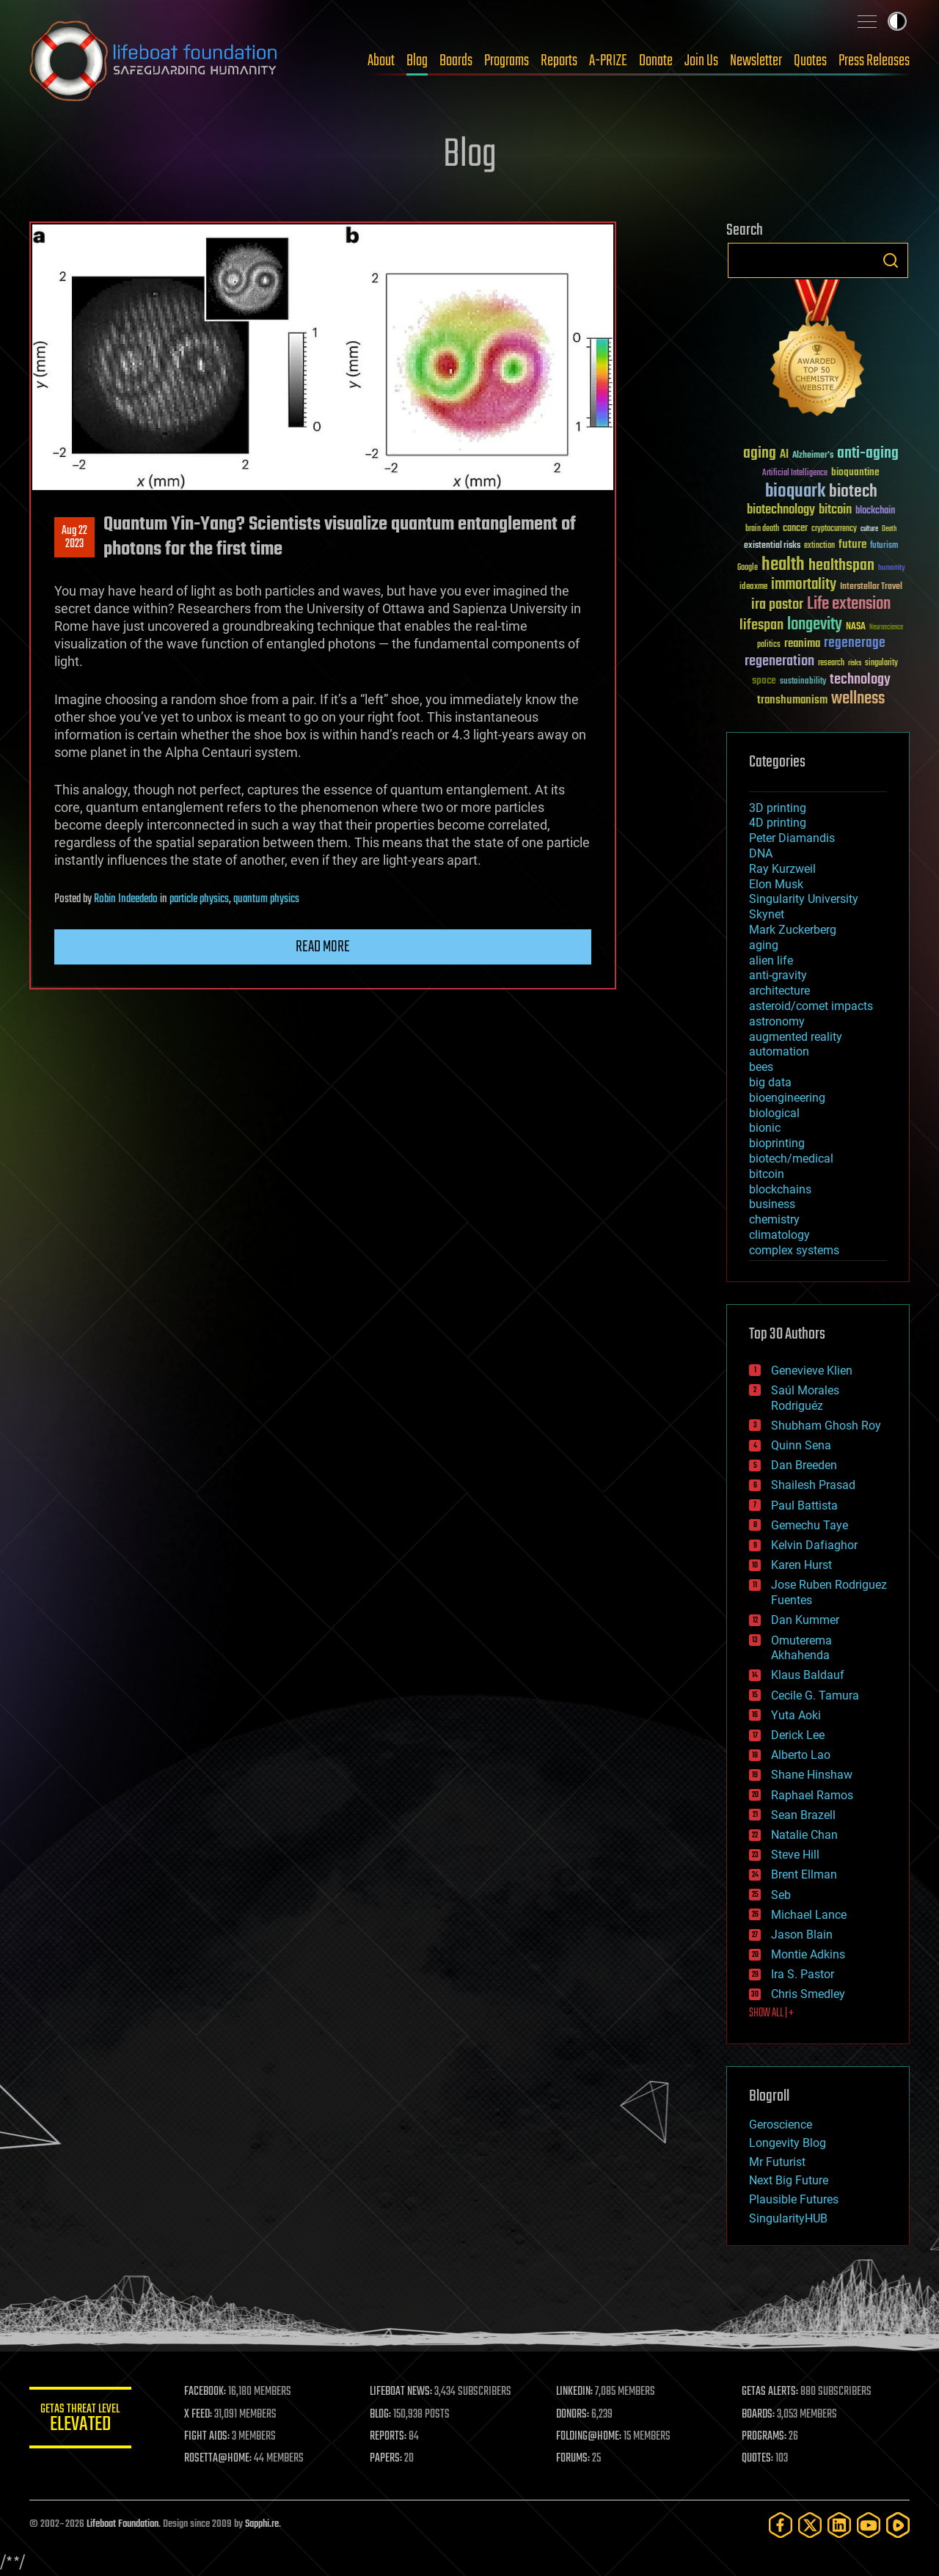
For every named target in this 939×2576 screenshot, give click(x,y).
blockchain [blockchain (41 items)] (875, 511)
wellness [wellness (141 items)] (858, 699)
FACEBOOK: (206, 2391)
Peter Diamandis (792, 838)
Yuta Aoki (796, 1715)
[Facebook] (780, 2525)
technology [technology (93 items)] (860, 680)
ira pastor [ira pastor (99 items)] (777, 604)
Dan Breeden (804, 1465)
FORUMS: (574, 2458)
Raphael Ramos (812, 1795)
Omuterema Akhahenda (801, 1648)
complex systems (794, 1250)
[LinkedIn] (839, 2525)
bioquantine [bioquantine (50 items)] (855, 472)
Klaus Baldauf (807, 1675)
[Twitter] (810, 2525)
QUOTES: (758, 2458)
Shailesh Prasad (813, 1485)
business (772, 1204)
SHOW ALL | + (771, 2013)
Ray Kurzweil (782, 869)
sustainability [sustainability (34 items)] (803, 682)
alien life (771, 960)
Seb (781, 1895)
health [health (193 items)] (783, 565)
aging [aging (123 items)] (759, 453)
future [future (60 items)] (852, 545)
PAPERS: (386, 2458)
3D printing (777, 808)
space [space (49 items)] (764, 680)
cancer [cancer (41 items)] (795, 529)
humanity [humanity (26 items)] (891, 568)
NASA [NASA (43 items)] (856, 627)
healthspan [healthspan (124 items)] (841, 566)
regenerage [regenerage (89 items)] (854, 643)
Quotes (810, 61)
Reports (559, 61)
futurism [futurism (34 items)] (884, 546)
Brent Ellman (804, 1874)
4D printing (777, 823)
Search (890, 260)
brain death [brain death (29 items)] (762, 529)
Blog (417, 61)
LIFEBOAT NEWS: (401, 2391)
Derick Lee (798, 1735)
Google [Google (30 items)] (747, 568)
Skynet (766, 914)
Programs (506, 61)
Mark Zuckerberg (792, 930)
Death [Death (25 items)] (889, 529)
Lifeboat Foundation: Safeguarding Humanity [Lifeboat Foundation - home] (154, 61)
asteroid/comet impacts (811, 1006)
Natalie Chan (804, 1835)
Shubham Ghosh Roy (826, 1425)
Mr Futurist (777, 2162)
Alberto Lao (800, 1755)
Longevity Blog (787, 2143)
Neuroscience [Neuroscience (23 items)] (886, 628)
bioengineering (787, 1098)
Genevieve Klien (811, 1370)
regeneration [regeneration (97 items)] (779, 661)
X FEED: (199, 2414)
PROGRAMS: (764, 2436)
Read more (323, 946)
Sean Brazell (803, 1815)
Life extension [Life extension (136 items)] (849, 604)
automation (779, 1051)
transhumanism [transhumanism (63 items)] (792, 700)
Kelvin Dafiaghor (814, 1545)
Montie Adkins (808, 1954)
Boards (455, 61)
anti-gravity (778, 975)
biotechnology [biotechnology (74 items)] (781, 510)
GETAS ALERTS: (770, 2391)
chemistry (774, 1219)
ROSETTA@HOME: (218, 2458)
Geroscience (780, 2125)
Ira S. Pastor (802, 1974)
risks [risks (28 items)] (854, 663)
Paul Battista (804, 1505)
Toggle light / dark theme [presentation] (897, 21)
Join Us (701, 61)
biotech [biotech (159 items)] (853, 492)
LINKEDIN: (575, 2391)
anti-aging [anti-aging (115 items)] (868, 453)
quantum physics (266, 899)
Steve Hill (795, 1855)
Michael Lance (809, 1915)
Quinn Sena (801, 1445)
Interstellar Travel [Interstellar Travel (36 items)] (871, 587)
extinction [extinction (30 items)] (819, 546)
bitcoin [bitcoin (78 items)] (835, 510)
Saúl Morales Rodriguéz (805, 1398)
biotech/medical (791, 1159)
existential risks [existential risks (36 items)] (772, 546)
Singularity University (803, 899)
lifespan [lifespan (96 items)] (761, 625)
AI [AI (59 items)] (784, 455)
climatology (779, 1235)
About (381, 61)
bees (761, 1067)
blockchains (780, 1189)
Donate (656, 61)
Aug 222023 (74, 537)
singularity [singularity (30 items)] (881, 663)
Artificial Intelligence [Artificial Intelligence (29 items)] (794, 473)
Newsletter (756, 61)
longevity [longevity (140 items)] (814, 624)
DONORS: (573, 2414)
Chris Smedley (808, 1994)
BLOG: (381, 2414)
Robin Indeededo (126, 899)
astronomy (777, 1021)
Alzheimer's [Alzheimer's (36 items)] (812, 455)
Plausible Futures (793, 2199)
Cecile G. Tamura (815, 1695)
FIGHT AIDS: (207, 2436)
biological (774, 1113)
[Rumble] (898, 2525)
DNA (760, 853)
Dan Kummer (805, 1620)
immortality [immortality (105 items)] (803, 584)
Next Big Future (788, 2180)
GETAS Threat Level (80, 2420)
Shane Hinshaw (811, 1775)
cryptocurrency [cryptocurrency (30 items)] (834, 529)
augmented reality (795, 1037)
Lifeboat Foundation (122, 2524)
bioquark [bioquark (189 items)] (795, 491)
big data (770, 1082)
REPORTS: (388, 2436)
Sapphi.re (262, 2524)
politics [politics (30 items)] (769, 645)
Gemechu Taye (809, 1525)
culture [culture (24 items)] (869, 529)
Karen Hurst (801, 1565)
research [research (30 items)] (831, 663)
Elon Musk (776, 884)
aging (763, 945)
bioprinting (777, 1143)
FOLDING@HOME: (589, 2436)
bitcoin (766, 1174)
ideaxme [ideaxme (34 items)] (753, 587)
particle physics (199, 899)
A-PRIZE (608, 61)
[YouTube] (868, 2525)
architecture (779, 991)
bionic (765, 1128)
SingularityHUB (788, 2218)
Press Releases (874, 61)
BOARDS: (758, 2414)
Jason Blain (802, 1935)
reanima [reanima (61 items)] (802, 644)
